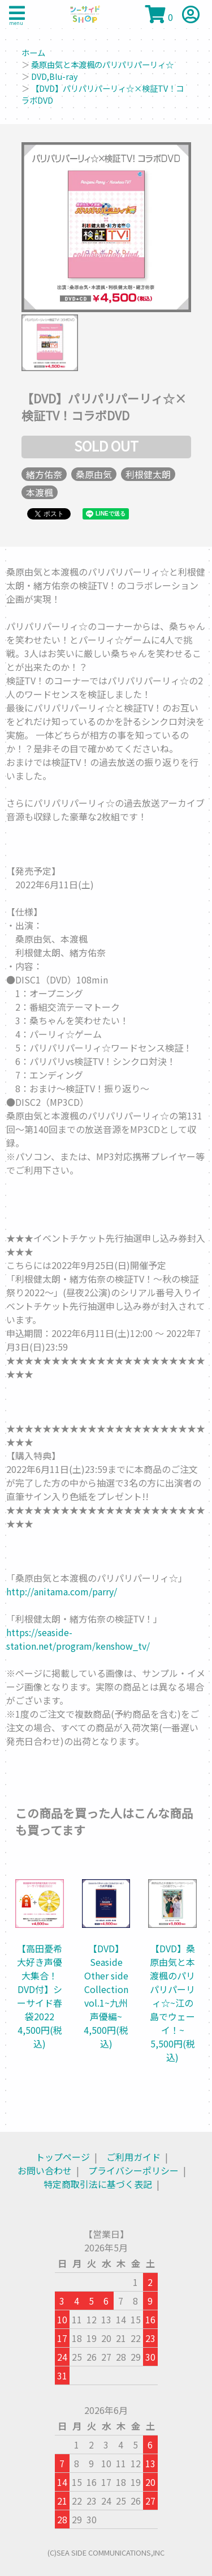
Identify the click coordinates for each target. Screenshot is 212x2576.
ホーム (33, 52)
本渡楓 (39, 492)
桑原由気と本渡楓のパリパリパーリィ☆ (102, 64)
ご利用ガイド (133, 2157)
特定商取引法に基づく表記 (98, 2184)
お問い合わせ (45, 2170)
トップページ (63, 2157)
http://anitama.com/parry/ (61, 1591)
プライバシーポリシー (133, 2170)
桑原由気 (94, 474)
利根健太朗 (148, 474)
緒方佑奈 (44, 474)
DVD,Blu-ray (54, 76)
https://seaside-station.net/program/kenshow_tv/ (78, 1639)
